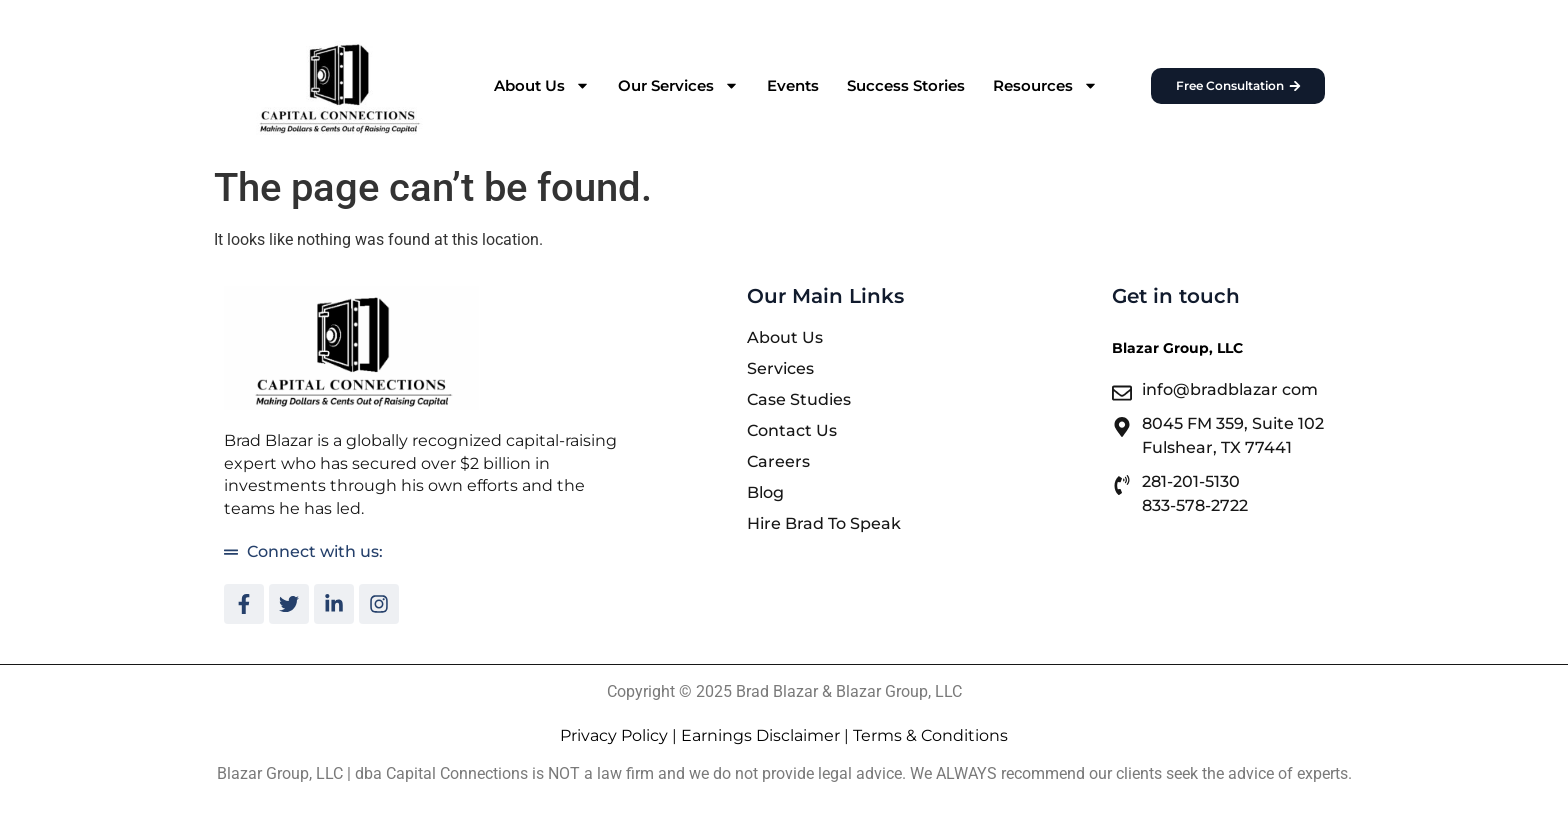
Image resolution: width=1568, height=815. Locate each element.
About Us (542, 85)
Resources (1045, 85)
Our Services (678, 85)
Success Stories (906, 85)
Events (793, 85)
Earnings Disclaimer (760, 735)
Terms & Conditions (930, 735)
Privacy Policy (614, 735)
